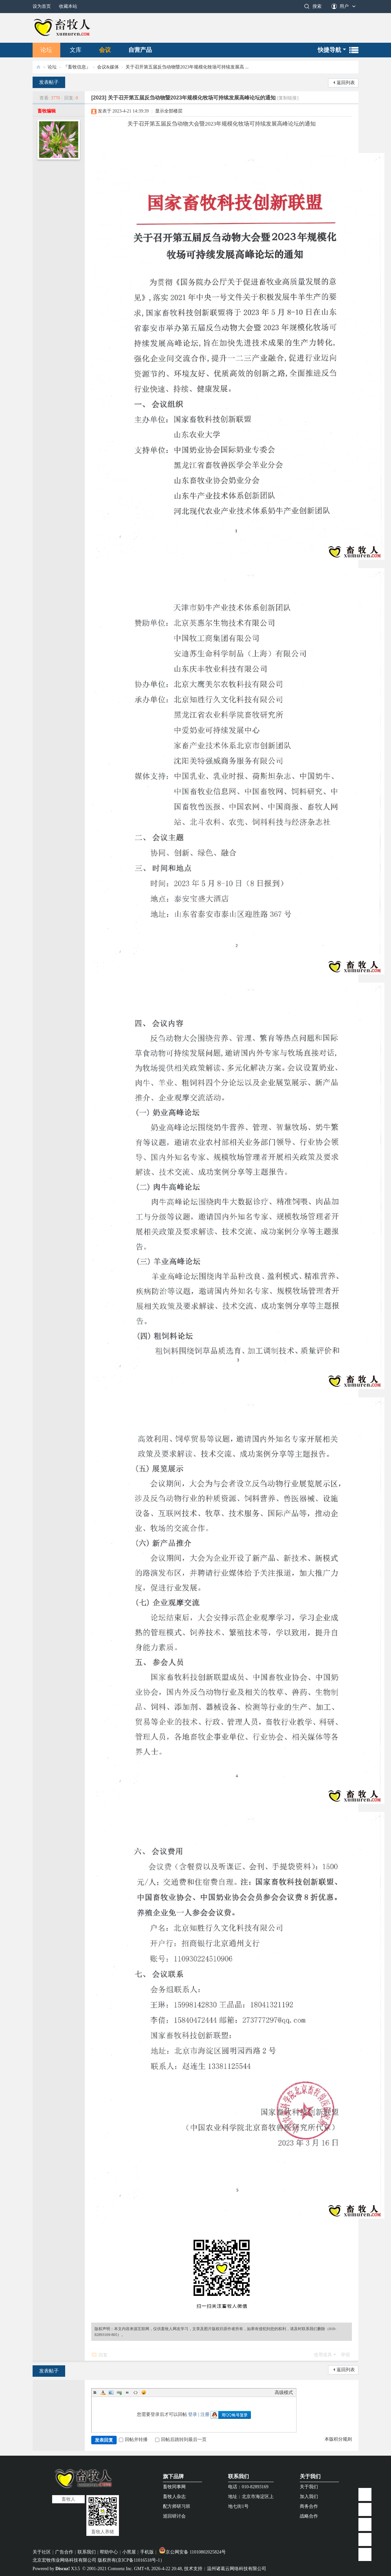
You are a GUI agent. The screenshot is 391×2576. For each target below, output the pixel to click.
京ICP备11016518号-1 (138, 2560)
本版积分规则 (338, 2439)
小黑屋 (129, 2552)
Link (119, 2392)
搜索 (317, 6)
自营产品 (140, 50)
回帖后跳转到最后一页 (181, 2439)
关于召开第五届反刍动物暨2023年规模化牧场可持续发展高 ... (187, 67)
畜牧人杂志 (174, 2496)
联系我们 (238, 2476)
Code (135, 2392)
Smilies (143, 2392)
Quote (127, 2392)
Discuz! (62, 2568)
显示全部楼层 (168, 111)
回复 (103, 2355)
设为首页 (42, 6)
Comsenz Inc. (120, 2568)
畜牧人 (38, 67)
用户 (344, 6)
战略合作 (309, 2516)
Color (103, 2392)
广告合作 (64, 2552)
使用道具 (323, 2354)
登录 (192, 2414)
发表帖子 (49, 82)
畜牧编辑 (46, 111)
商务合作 (309, 2506)
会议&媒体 (108, 67)
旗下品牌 (173, 2476)
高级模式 (284, 2392)
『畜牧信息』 (77, 67)
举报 (345, 2354)
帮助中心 (109, 2552)
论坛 (46, 50)
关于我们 (310, 2476)
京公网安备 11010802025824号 (192, 2552)
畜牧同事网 (174, 2486)
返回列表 (346, 82)
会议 (105, 50)
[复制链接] (287, 98)
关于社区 (42, 2552)
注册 (205, 2414)
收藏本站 (68, 6)
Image (111, 2392)
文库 (75, 50)
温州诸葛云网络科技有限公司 (236, 2568)
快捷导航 (329, 50)
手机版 (147, 2552)
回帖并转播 (133, 2439)
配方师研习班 (176, 2506)
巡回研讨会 (174, 2516)
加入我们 (309, 2496)
